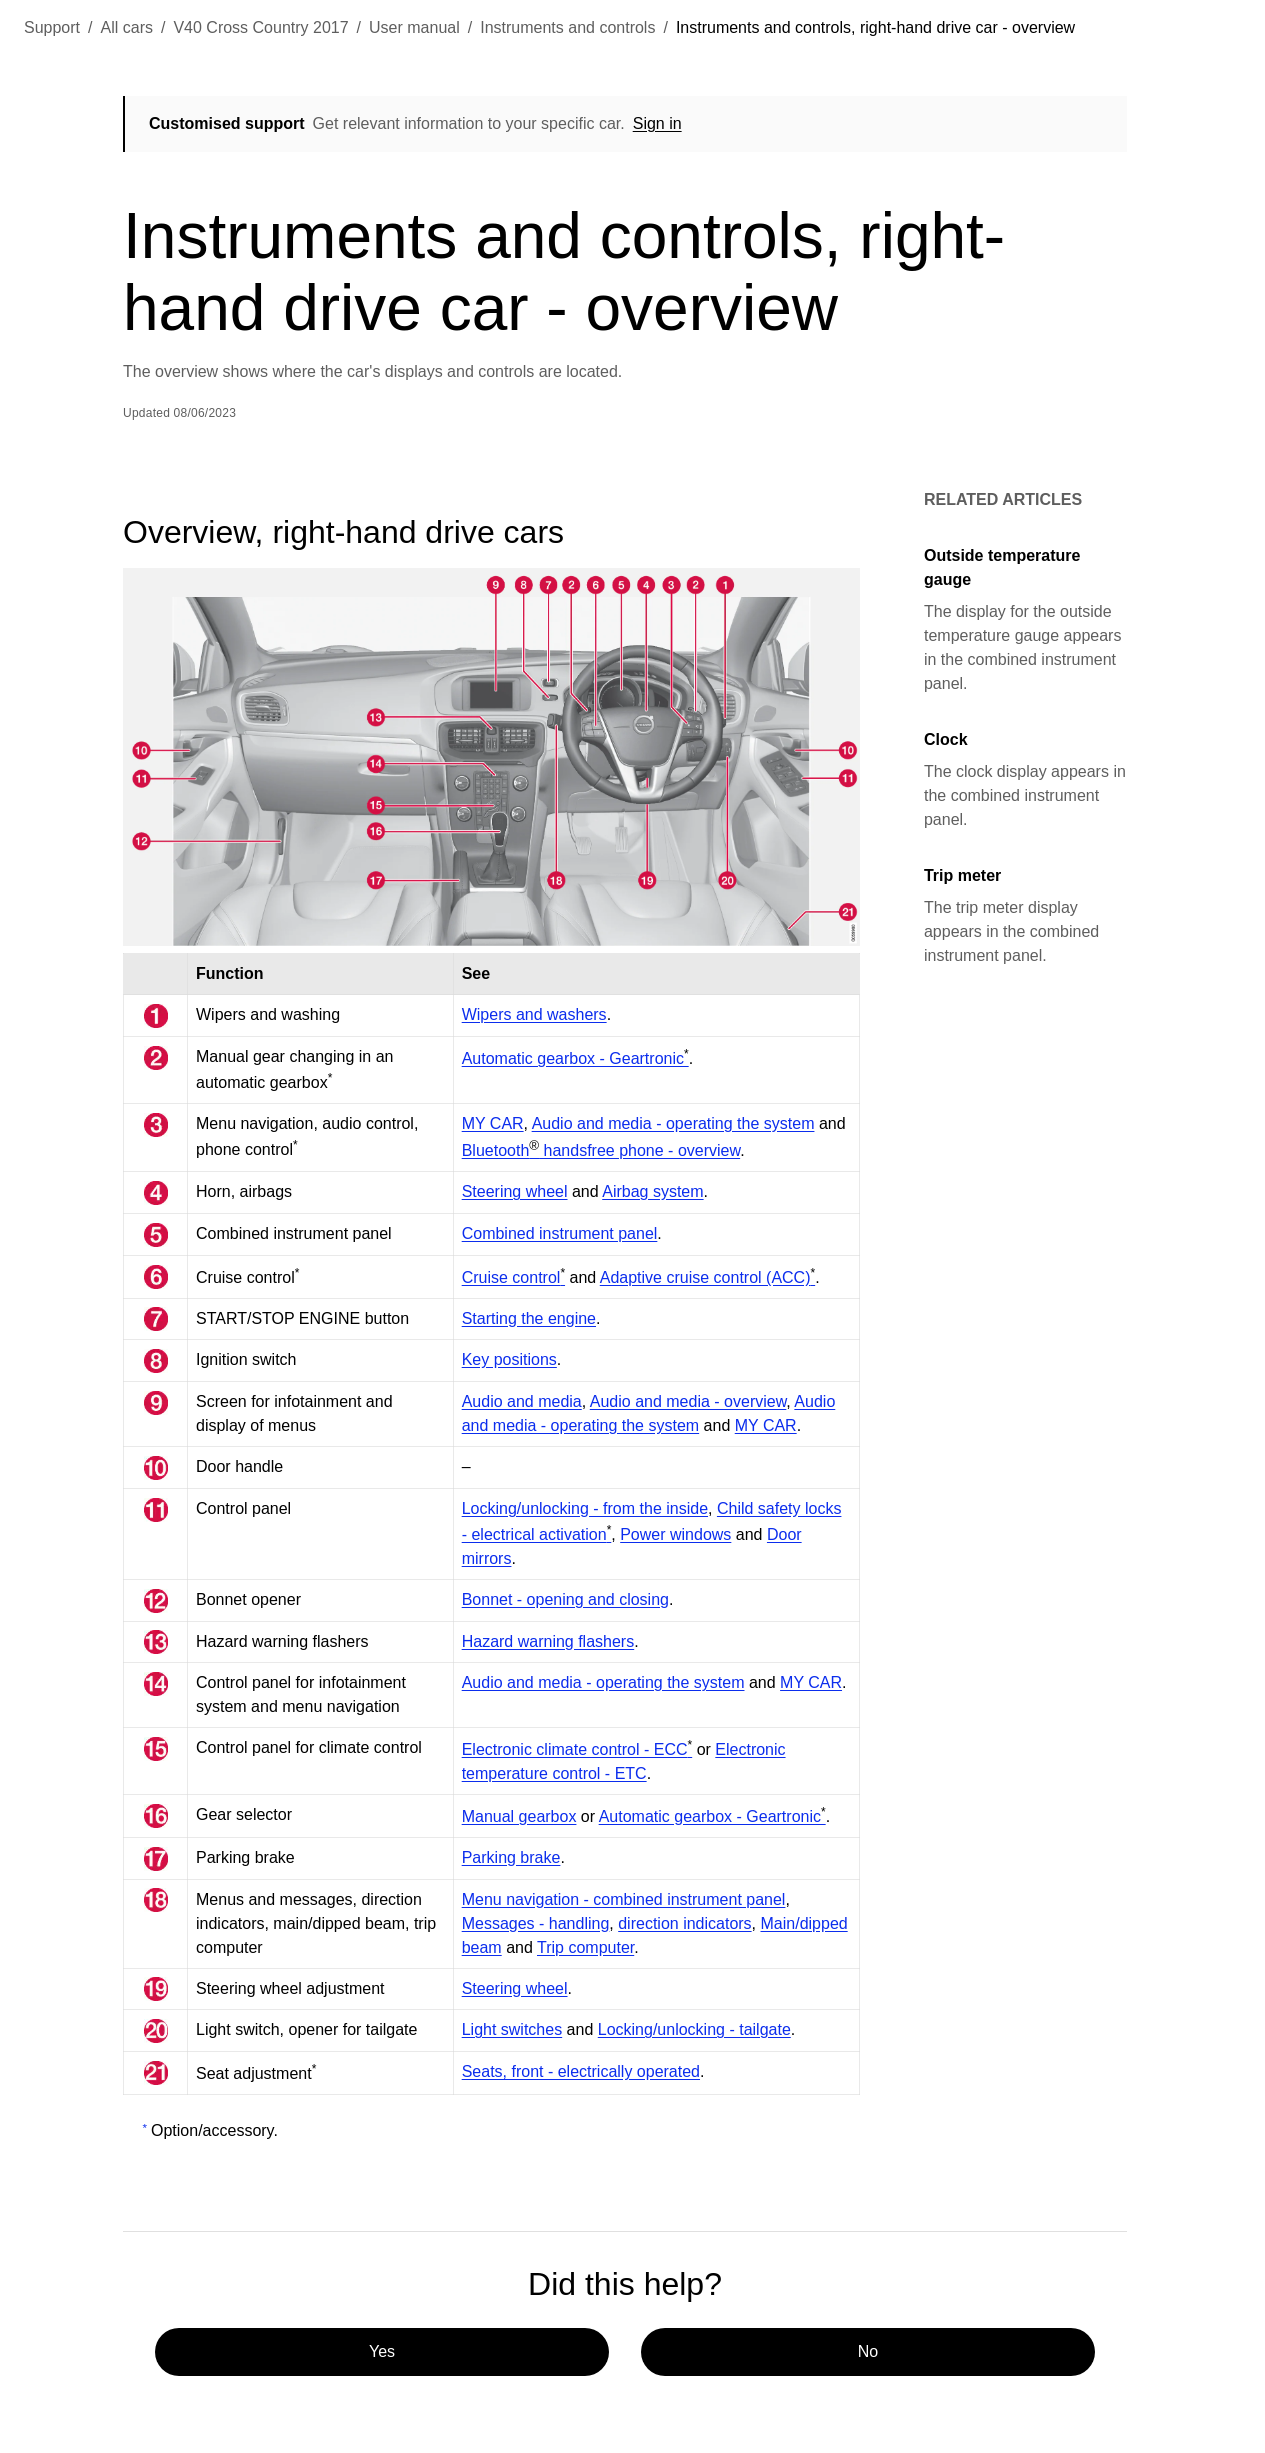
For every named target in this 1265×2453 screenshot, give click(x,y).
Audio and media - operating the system (673, 1123)
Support (52, 27)
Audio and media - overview (688, 1401)
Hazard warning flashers (548, 1641)
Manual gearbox (519, 1816)
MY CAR (493, 1123)
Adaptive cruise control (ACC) (707, 1277)
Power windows (675, 1534)
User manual (414, 27)
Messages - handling (536, 1923)
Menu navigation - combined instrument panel (624, 1899)
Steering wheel (515, 1191)
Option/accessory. (214, 2130)
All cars (127, 27)
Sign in (657, 123)
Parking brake (511, 1857)
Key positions (509, 1359)
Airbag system (652, 1191)
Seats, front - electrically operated (581, 2071)
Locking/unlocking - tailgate (694, 2029)
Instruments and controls (567, 27)
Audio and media (522, 1401)
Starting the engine (529, 1318)
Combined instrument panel (560, 1233)
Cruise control (513, 1277)
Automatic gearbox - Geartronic (575, 1058)
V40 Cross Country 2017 (260, 27)
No (868, 2351)
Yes (382, 2351)
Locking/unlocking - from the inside (585, 1508)
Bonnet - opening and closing (565, 1599)
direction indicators (684, 1923)
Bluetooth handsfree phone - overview (601, 1150)
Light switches (512, 2029)
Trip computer (585, 1947)
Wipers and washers (534, 1014)
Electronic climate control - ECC (577, 1749)
